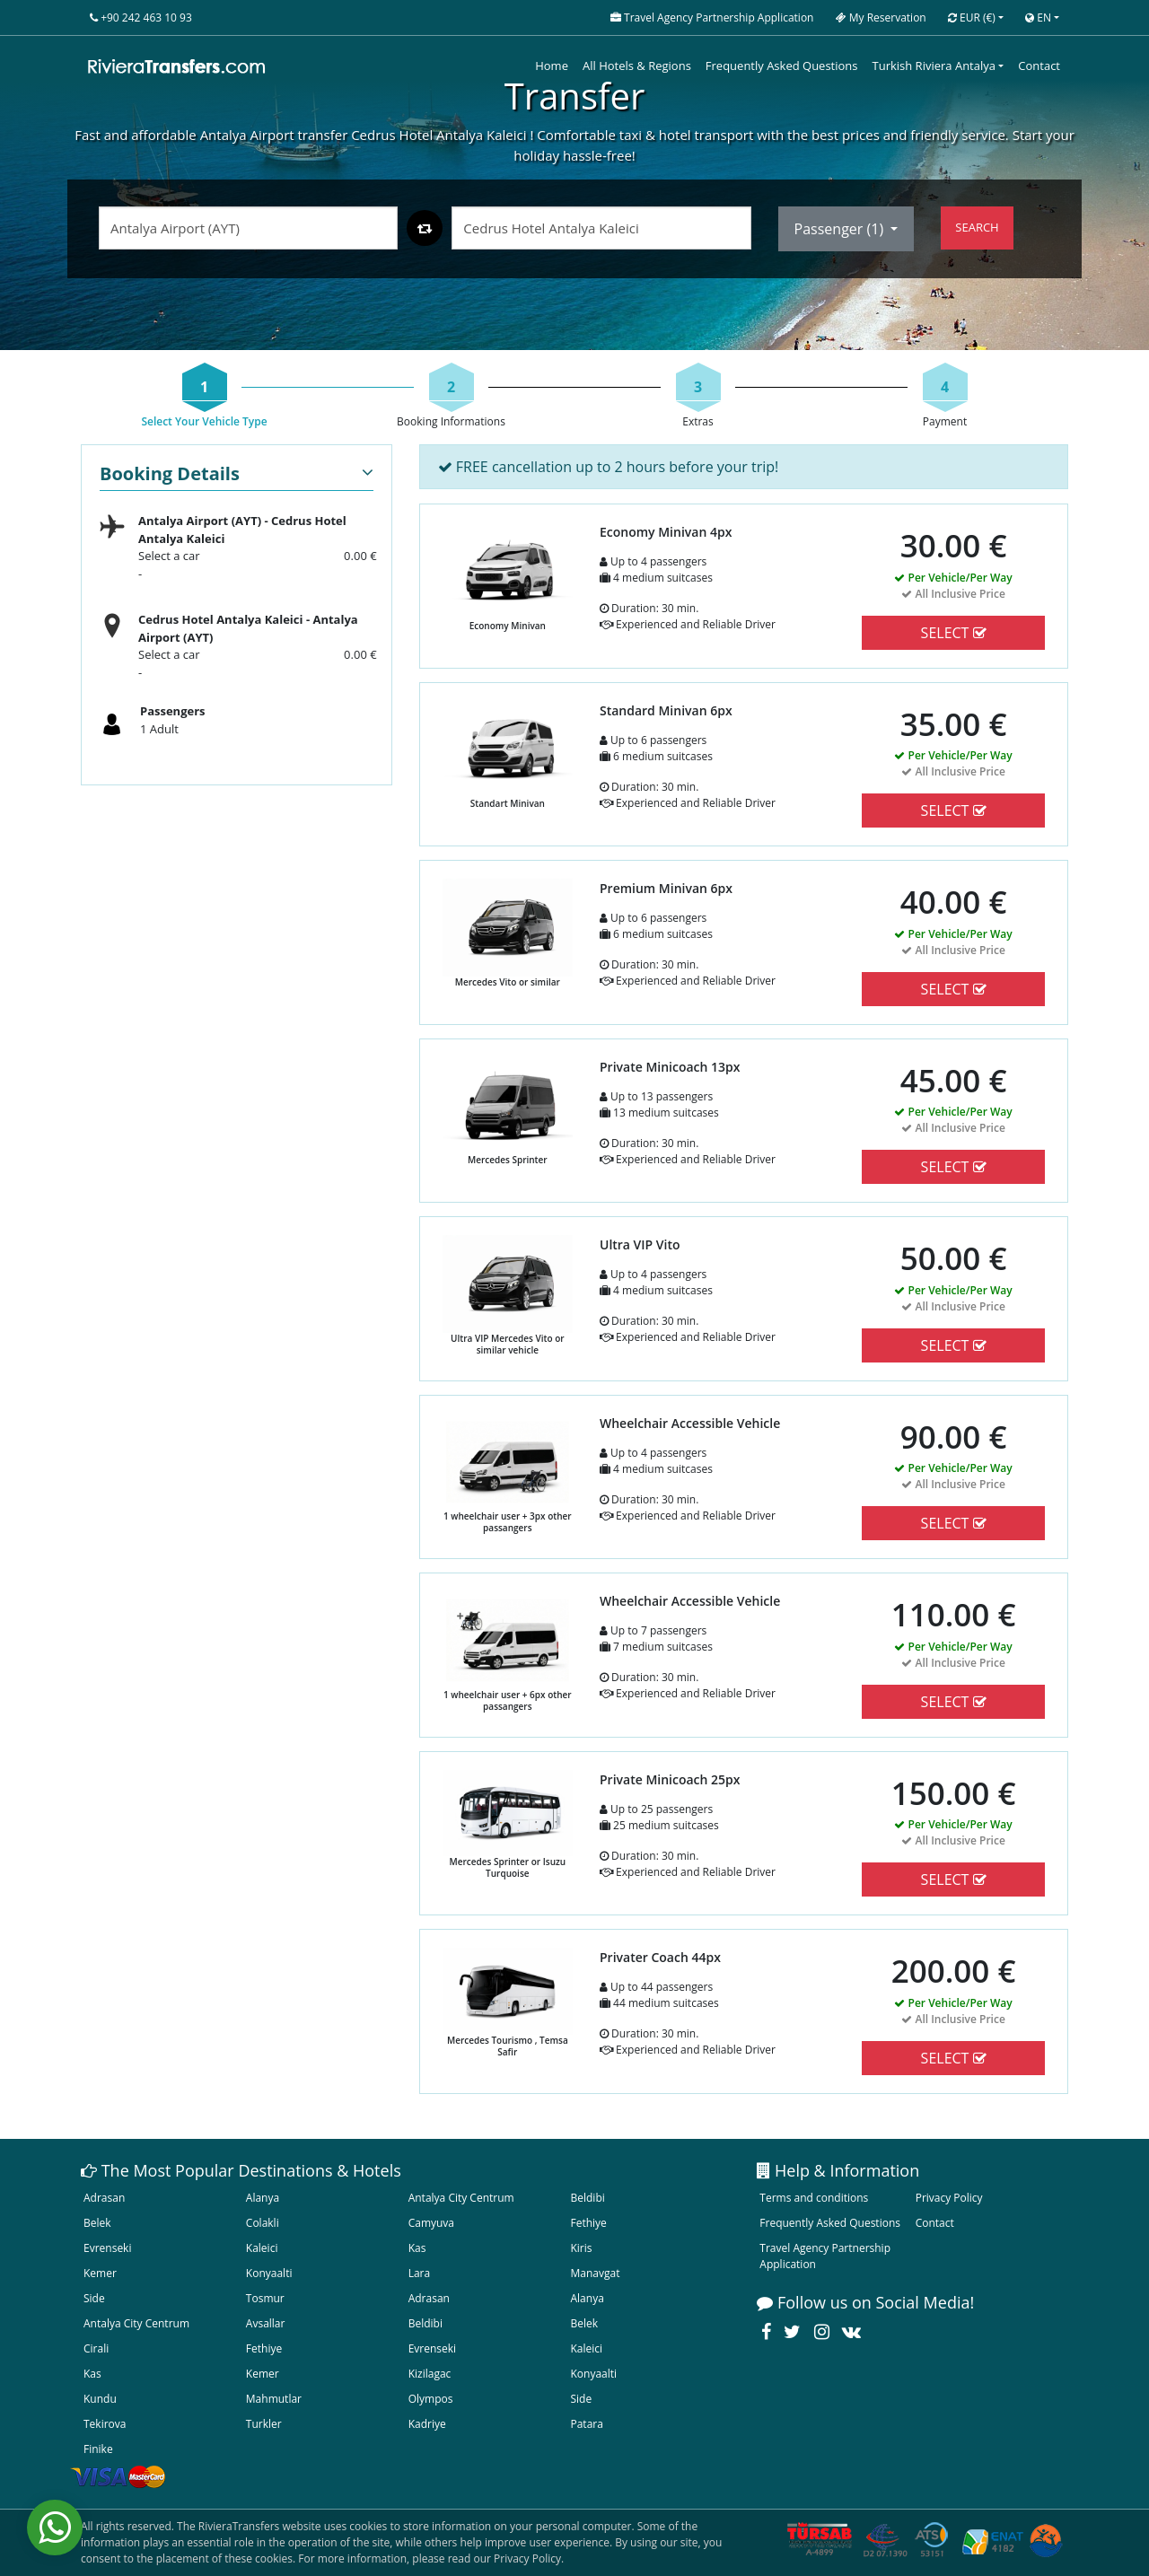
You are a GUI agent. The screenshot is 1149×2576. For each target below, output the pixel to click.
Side (94, 2298)
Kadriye (427, 2423)
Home (551, 65)
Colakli (262, 2222)
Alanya (262, 2197)
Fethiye (588, 2222)
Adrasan (104, 2197)
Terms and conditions (813, 2197)
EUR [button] (972, 17)
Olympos (430, 2398)
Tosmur (265, 2298)
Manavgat (594, 2273)
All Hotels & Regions (637, 65)
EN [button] (1038, 17)
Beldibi (587, 2197)
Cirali (96, 2348)
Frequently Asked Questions (782, 65)
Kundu (100, 2398)
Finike (98, 2449)
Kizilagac (430, 2373)
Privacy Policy (949, 2197)
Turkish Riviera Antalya (934, 65)
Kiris (581, 2248)
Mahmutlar (274, 2398)
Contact (1039, 65)
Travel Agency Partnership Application (824, 2256)
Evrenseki (107, 2248)
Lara (419, 2273)
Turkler (264, 2423)
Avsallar (265, 2323)
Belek (97, 2222)
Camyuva (431, 2222)
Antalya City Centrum (461, 2197)
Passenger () (841, 229)
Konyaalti (269, 2273)
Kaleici (262, 2248)
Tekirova (104, 2423)
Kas (417, 2248)
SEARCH (976, 227)
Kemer (100, 2273)
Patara (586, 2423)
